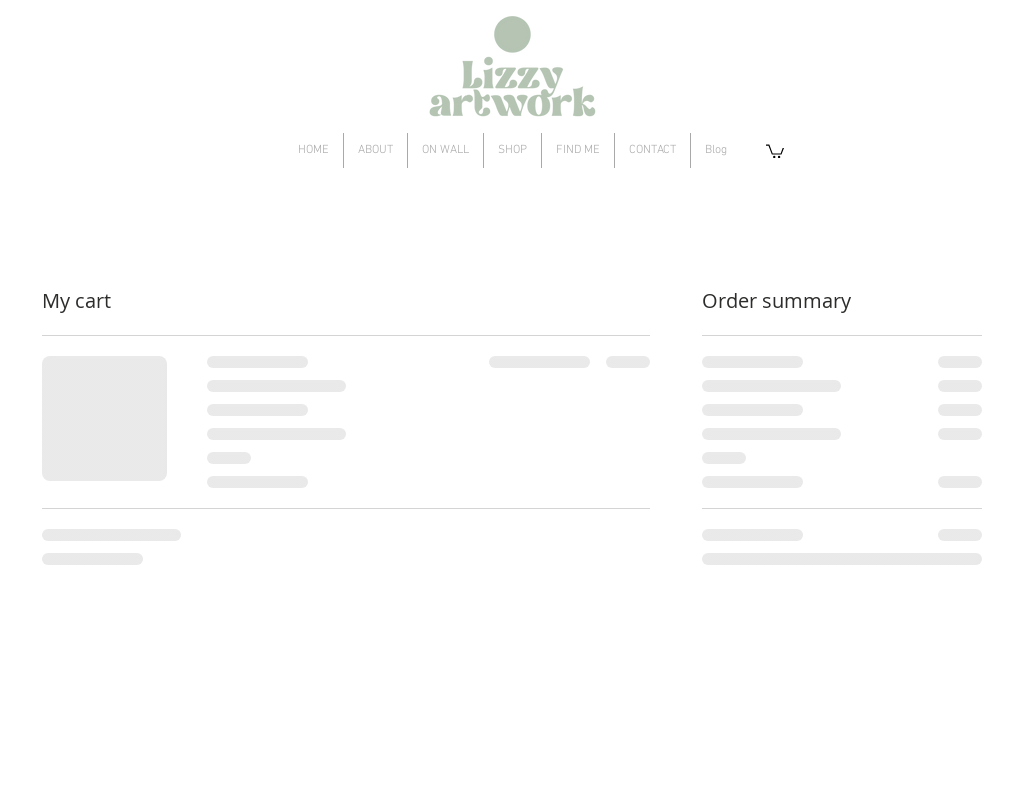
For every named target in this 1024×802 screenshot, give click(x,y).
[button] (775, 150)
